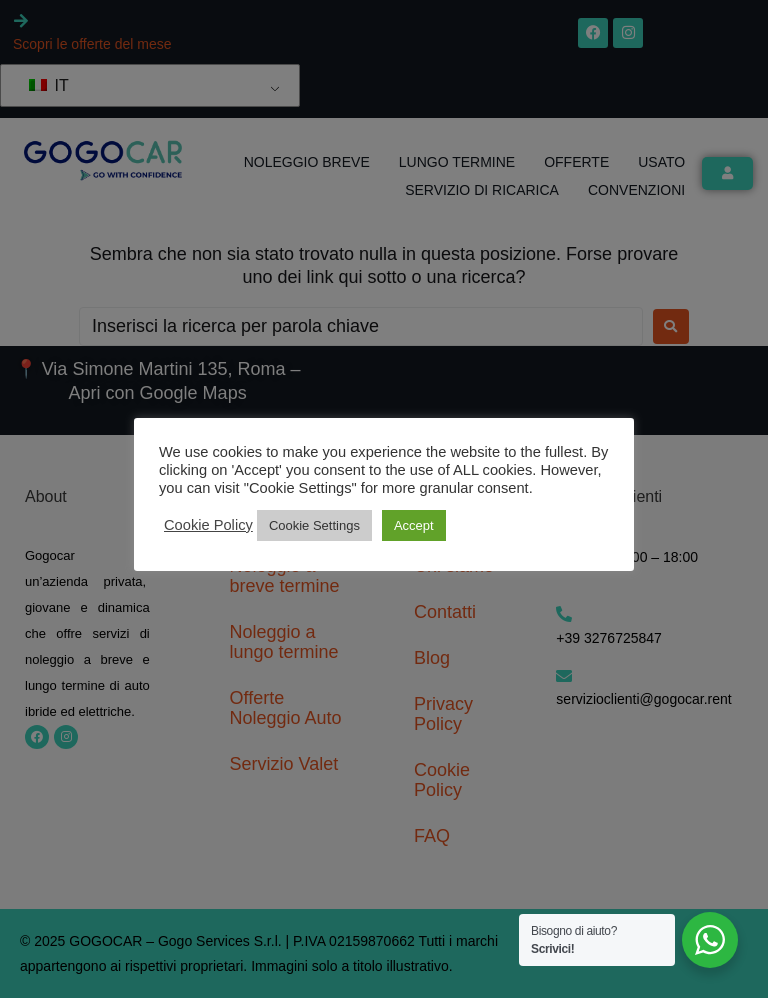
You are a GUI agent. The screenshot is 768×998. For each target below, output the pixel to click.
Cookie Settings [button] (314, 525)
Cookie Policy (208, 525)
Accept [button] (414, 525)
